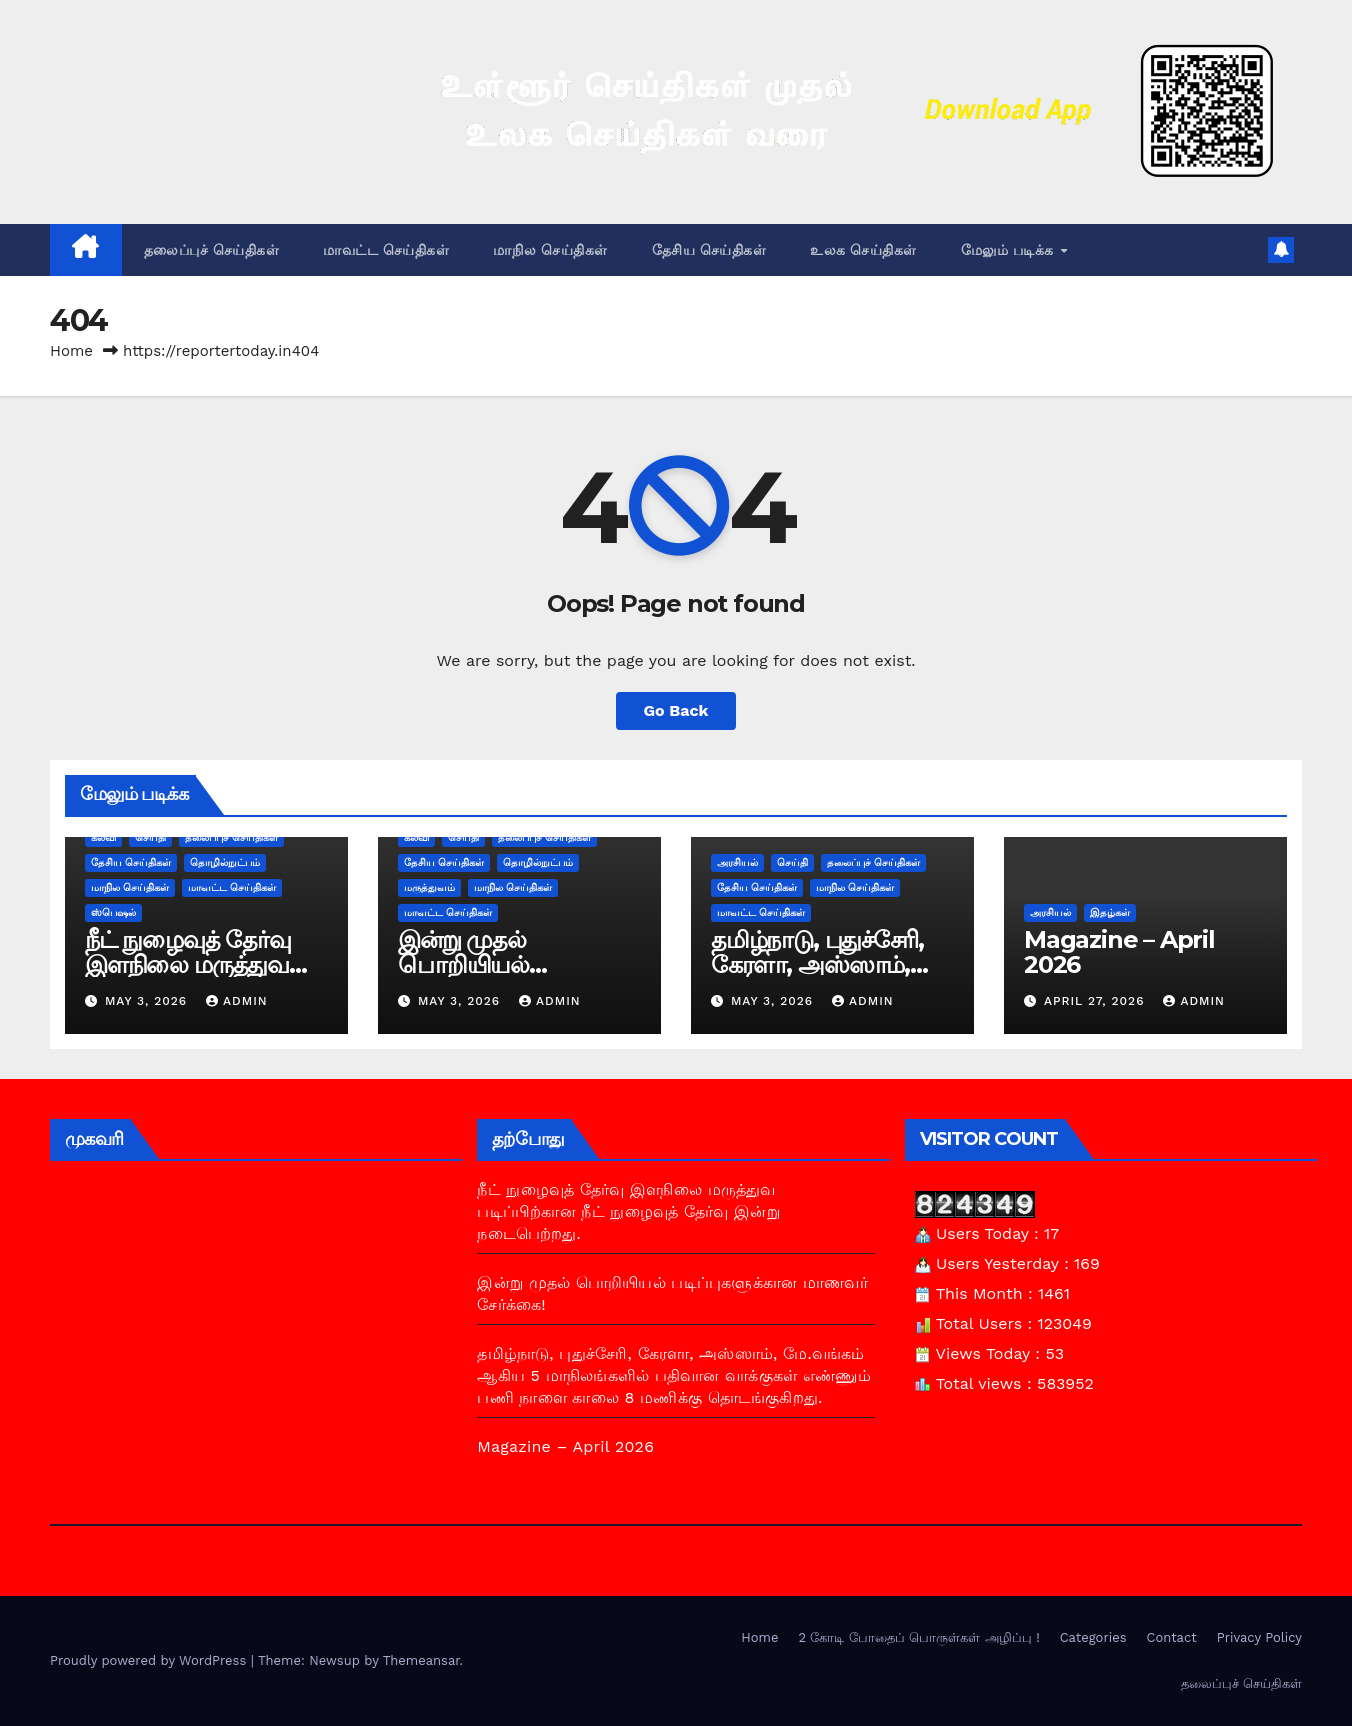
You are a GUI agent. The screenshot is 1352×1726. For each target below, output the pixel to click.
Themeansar (421, 1660)
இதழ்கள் (1110, 912)
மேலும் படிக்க (1010, 250)
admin (237, 1001)
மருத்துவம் (429, 887)
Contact (1172, 1637)
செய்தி (150, 837)
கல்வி (103, 837)
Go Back (676, 710)
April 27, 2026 (1097, 1001)
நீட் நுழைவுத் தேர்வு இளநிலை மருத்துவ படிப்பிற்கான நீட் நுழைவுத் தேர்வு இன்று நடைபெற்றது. (628, 1211)
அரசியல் (737, 862)
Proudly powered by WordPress (150, 1660)
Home (71, 351)
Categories (1093, 1637)
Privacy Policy (1259, 1637)
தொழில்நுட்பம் (225, 862)
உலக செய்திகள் (863, 250)
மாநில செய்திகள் (550, 250)
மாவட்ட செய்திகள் (386, 250)
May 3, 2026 (148, 1001)
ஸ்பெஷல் (113, 912)
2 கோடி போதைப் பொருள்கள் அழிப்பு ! (918, 1637)
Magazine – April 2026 (1119, 952)
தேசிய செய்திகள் (709, 250)
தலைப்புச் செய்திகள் (212, 250)
